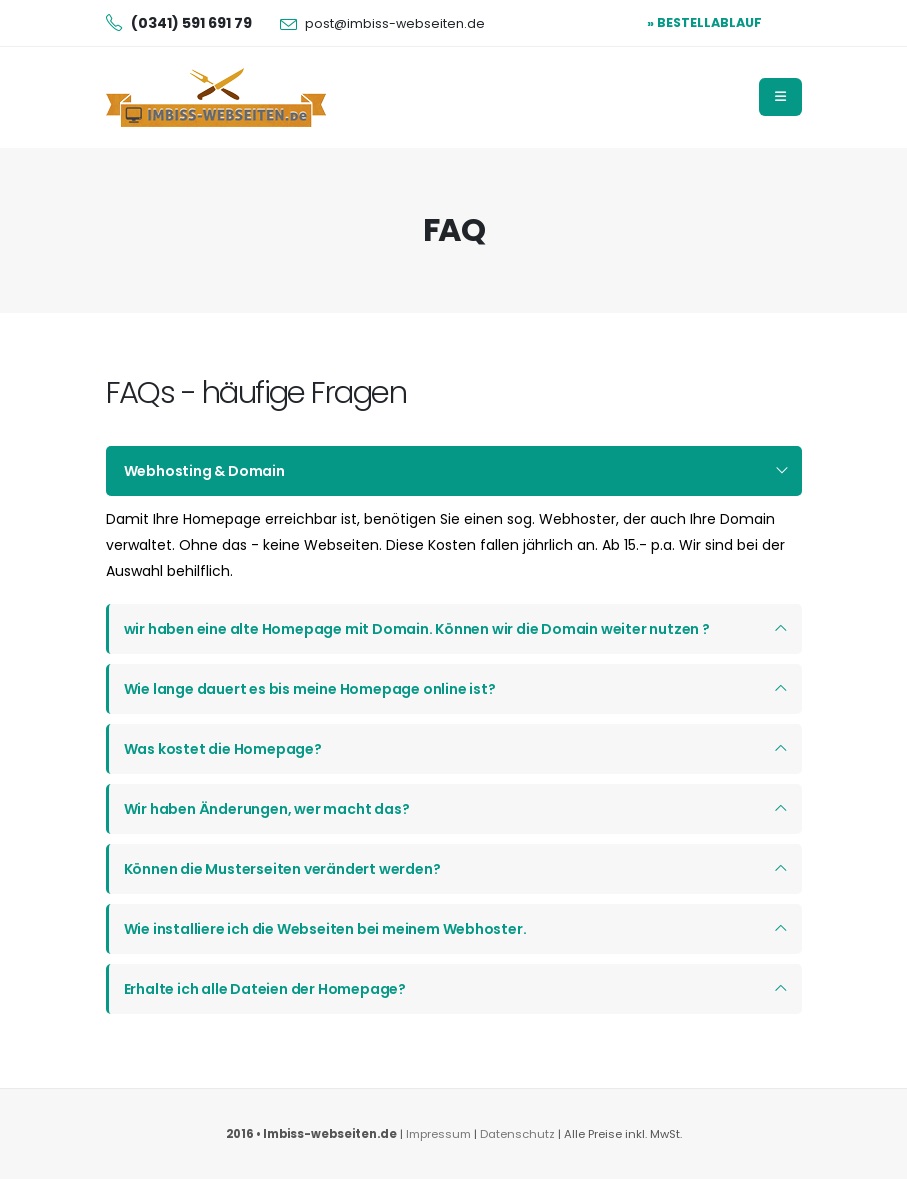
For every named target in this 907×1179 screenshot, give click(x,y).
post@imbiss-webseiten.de (395, 23)
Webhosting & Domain (204, 471)
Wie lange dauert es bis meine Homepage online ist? (310, 689)
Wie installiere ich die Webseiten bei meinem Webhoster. (325, 929)
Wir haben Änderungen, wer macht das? (267, 809)
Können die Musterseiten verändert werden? (282, 869)
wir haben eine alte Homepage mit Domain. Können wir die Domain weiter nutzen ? (417, 629)
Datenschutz (519, 1134)
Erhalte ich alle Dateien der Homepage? (265, 989)
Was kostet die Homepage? (223, 749)
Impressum (438, 1134)
